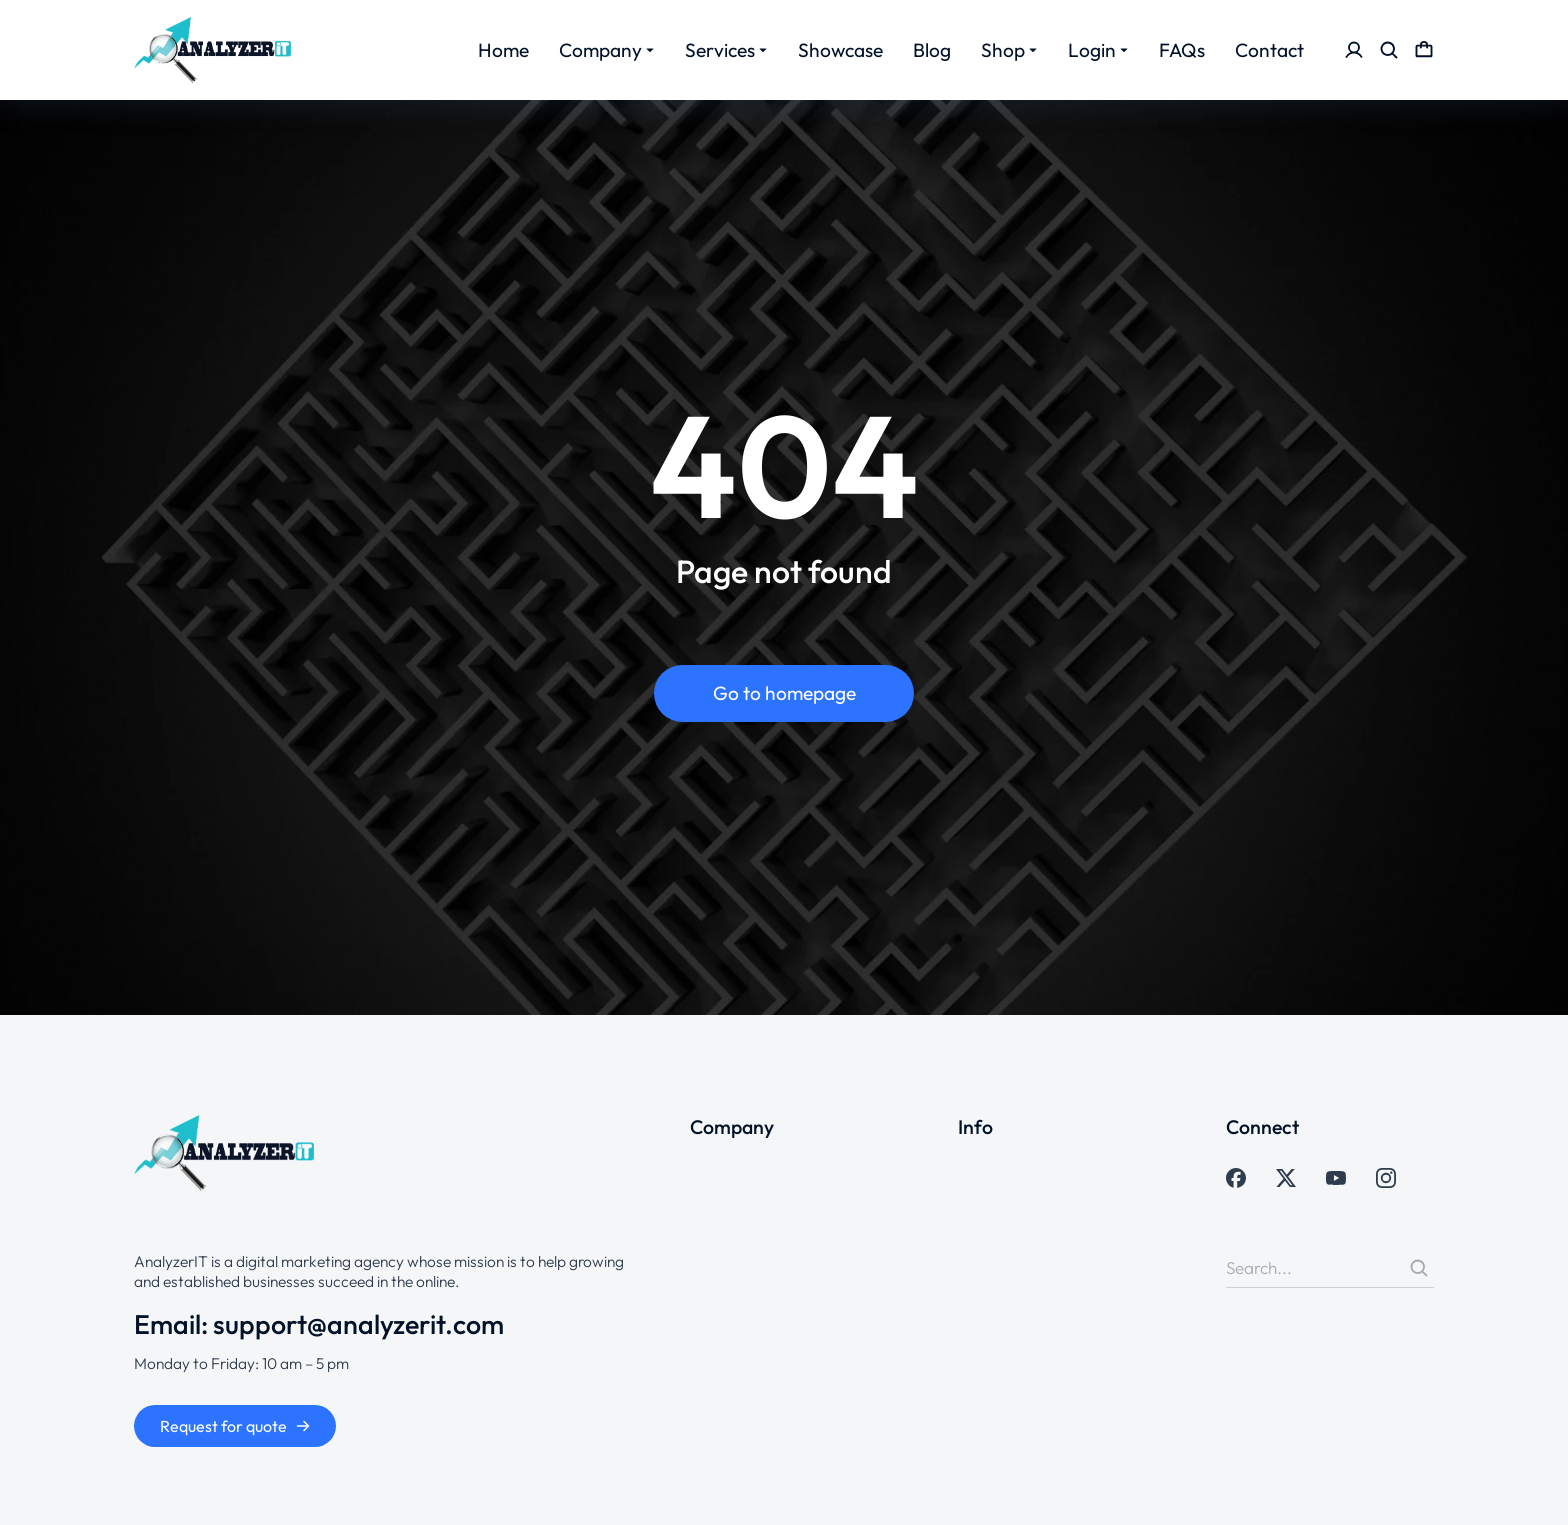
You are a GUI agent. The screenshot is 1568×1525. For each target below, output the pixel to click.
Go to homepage (784, 693)
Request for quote (235, 1426)
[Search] (1419, 1268)
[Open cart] (1424, 50)
